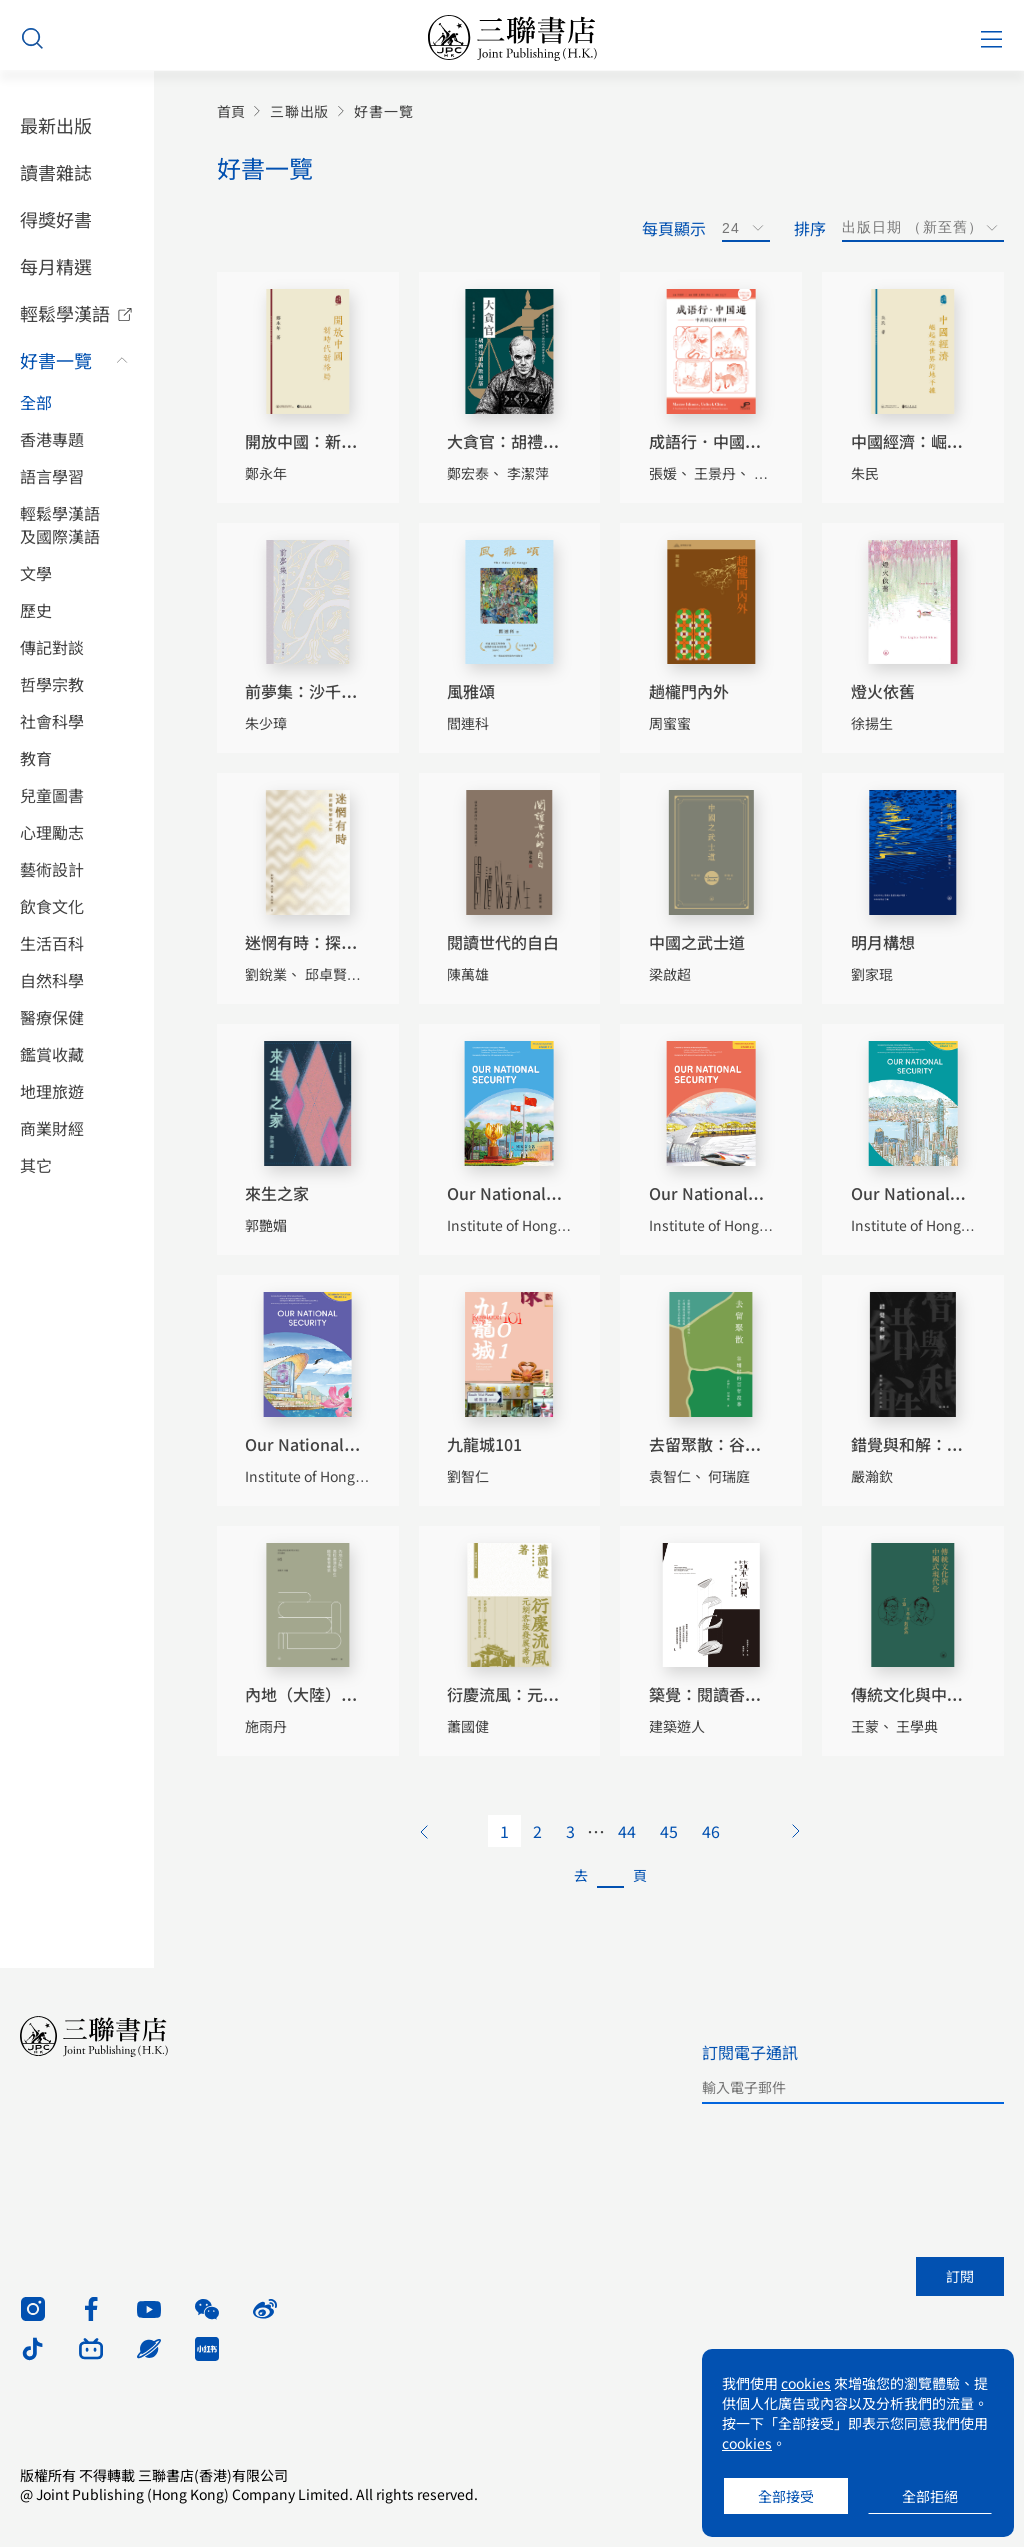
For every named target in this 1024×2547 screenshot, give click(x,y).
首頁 (231, 111)
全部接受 (786, 2496)
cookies (806, 2383)
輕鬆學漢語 (65, 313)
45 (669, 1831)
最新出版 (56, 125)
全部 (36, 402)
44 (627, 1831)
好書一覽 (56, 360)
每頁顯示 (674, 228)
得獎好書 (56, 219)
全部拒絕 (930, 2496)
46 (711, 1831)
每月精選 (56, 266)
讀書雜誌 (56, 172)
